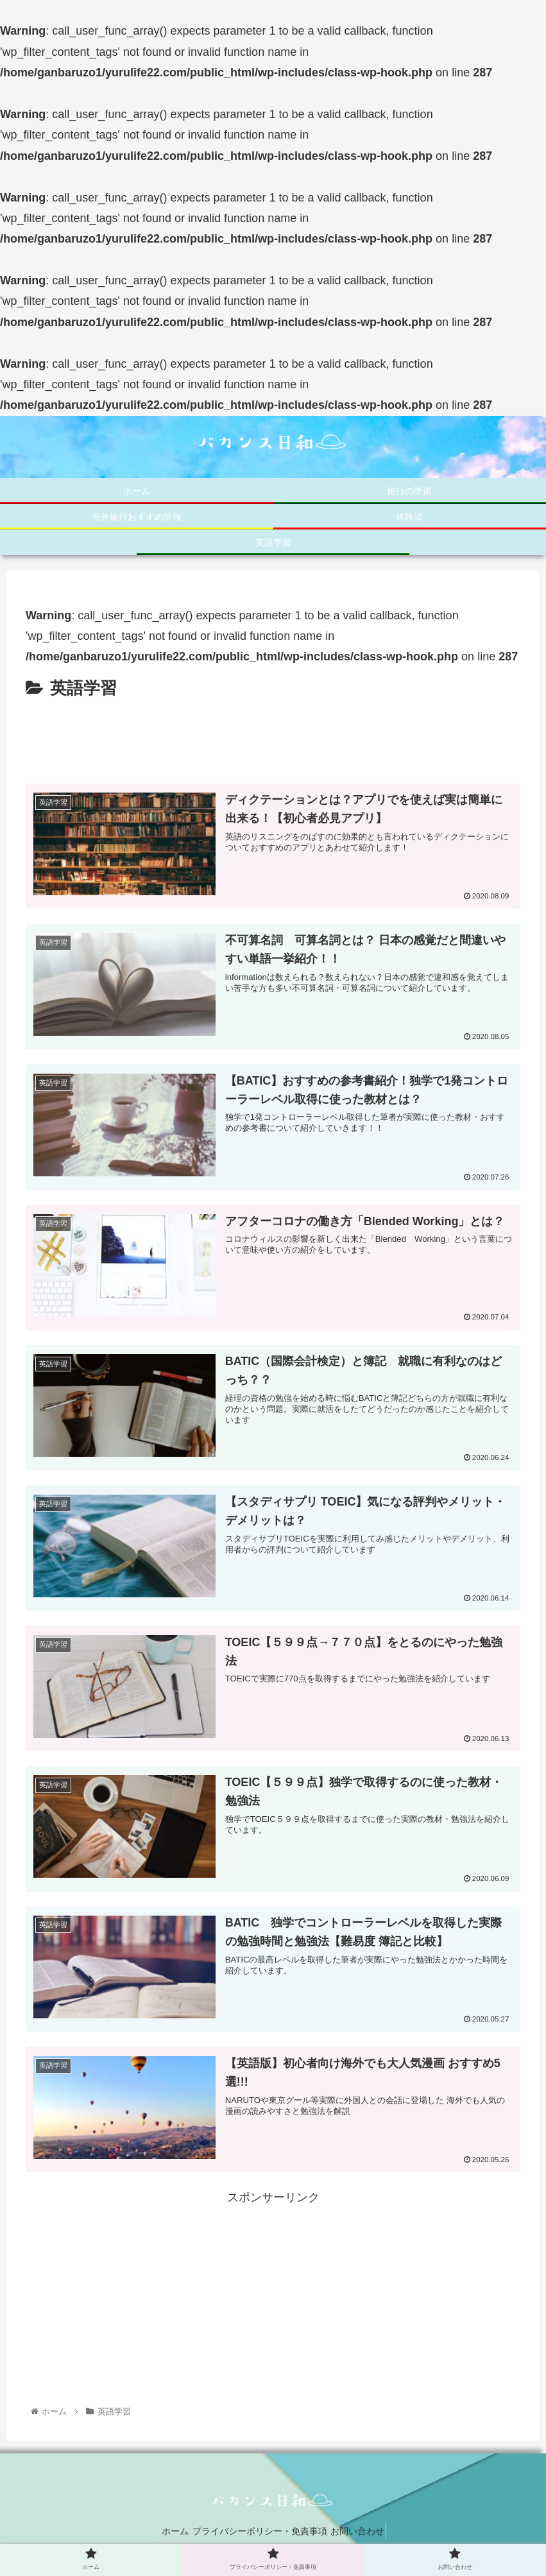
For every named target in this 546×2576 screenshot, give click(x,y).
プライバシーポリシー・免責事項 (259, 2536)
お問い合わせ (368, 2536)
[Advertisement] (273, 739)
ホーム (165, 2536)
